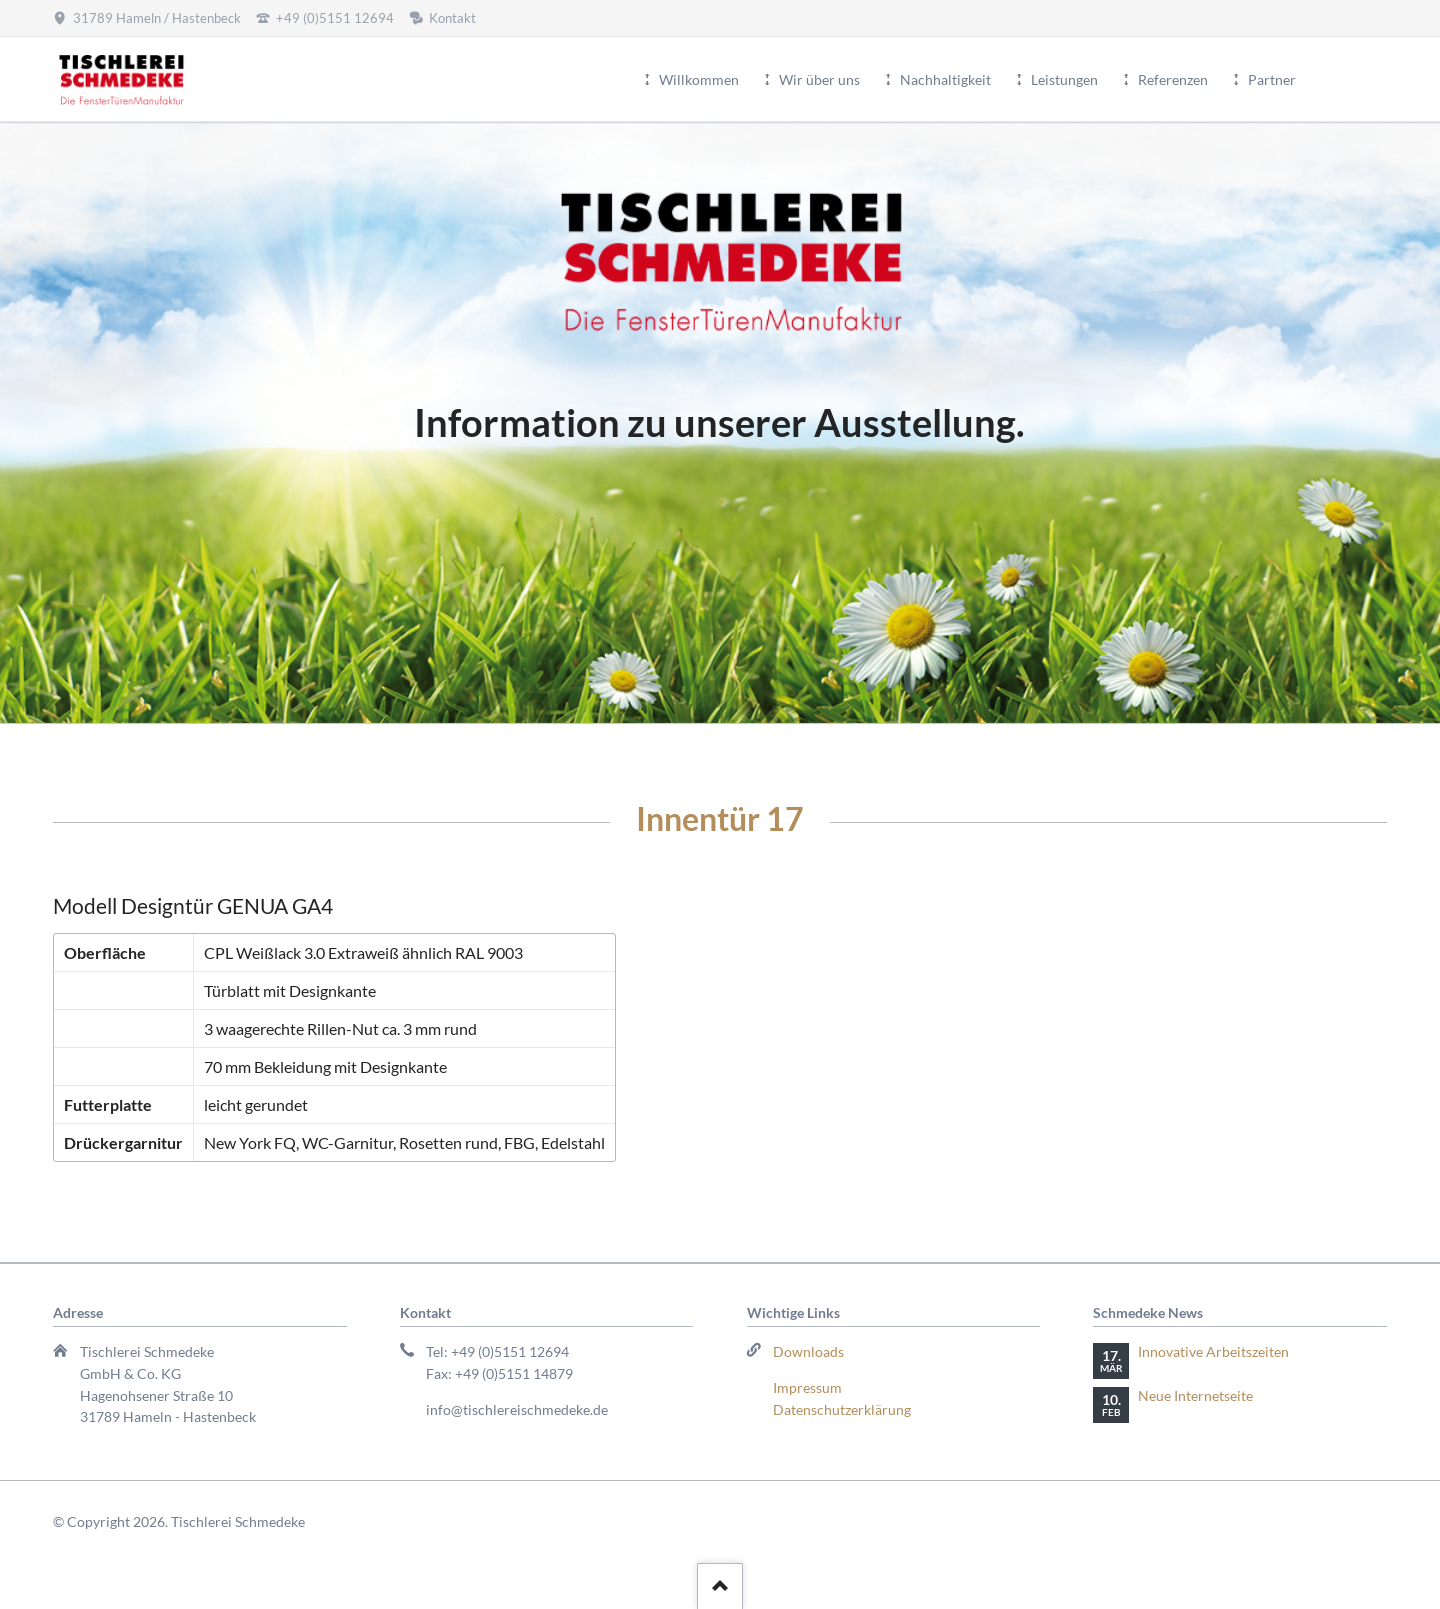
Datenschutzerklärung (842, 1409)
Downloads (808, 1351)
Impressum (807, 1387)
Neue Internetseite (1195, 1395)
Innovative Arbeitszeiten (1213, 1351)
